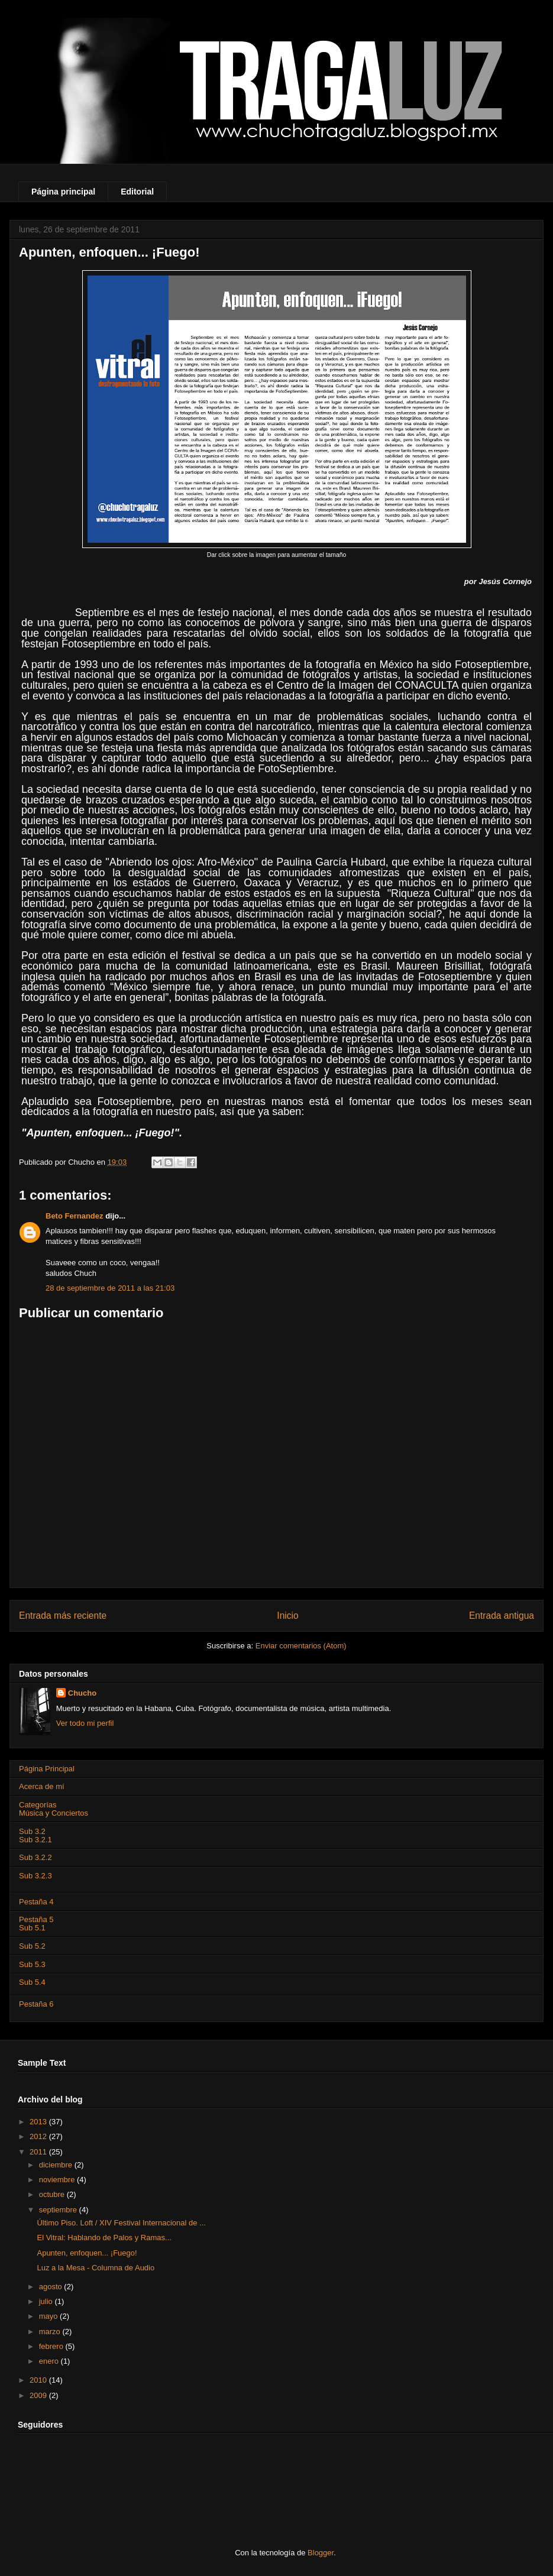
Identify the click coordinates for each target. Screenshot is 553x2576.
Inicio (287, 1616)
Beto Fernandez (75, 1215)
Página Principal (47, 1768)
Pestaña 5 (36, 1919)
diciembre (57, 2164)
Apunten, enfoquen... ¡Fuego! (87, 2252)
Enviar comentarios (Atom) (301, 1645)
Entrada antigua (501, 1616)
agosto (51, 2286)
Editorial (137, 191)
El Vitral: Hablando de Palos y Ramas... (104, 2237)
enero (50, 2361)
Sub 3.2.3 (35, 1875)
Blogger (321, 2552)
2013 (39, 2121)
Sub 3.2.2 (35, 1857)
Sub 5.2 (32, 1946)
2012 (39, 2136)
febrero (52, 2346)
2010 (39, 2380)
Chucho (82, 1693)
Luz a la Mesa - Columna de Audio (95, 2267)
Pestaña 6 (36, 2004)
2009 (39, 2395)
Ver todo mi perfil (85, 1723)
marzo (51, 2331)
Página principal (63, 191)
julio (47, 2301)
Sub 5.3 (32, 1964)
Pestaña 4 (36, 1901)
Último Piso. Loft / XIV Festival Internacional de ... (121, 2222)
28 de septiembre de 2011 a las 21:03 (110, 1288)
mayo (49, 2316)
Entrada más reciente (62, 1616)
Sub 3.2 (32, 1831)
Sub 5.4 (32, 1982)
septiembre (59, 2209)
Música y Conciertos (53, 1813)
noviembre (58, 2179)
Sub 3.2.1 (35, 1839)
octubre (53, 2194)
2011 (39, 2151)
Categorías (38, 1804)
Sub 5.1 (32, 1927)
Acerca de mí (41, 1786)
